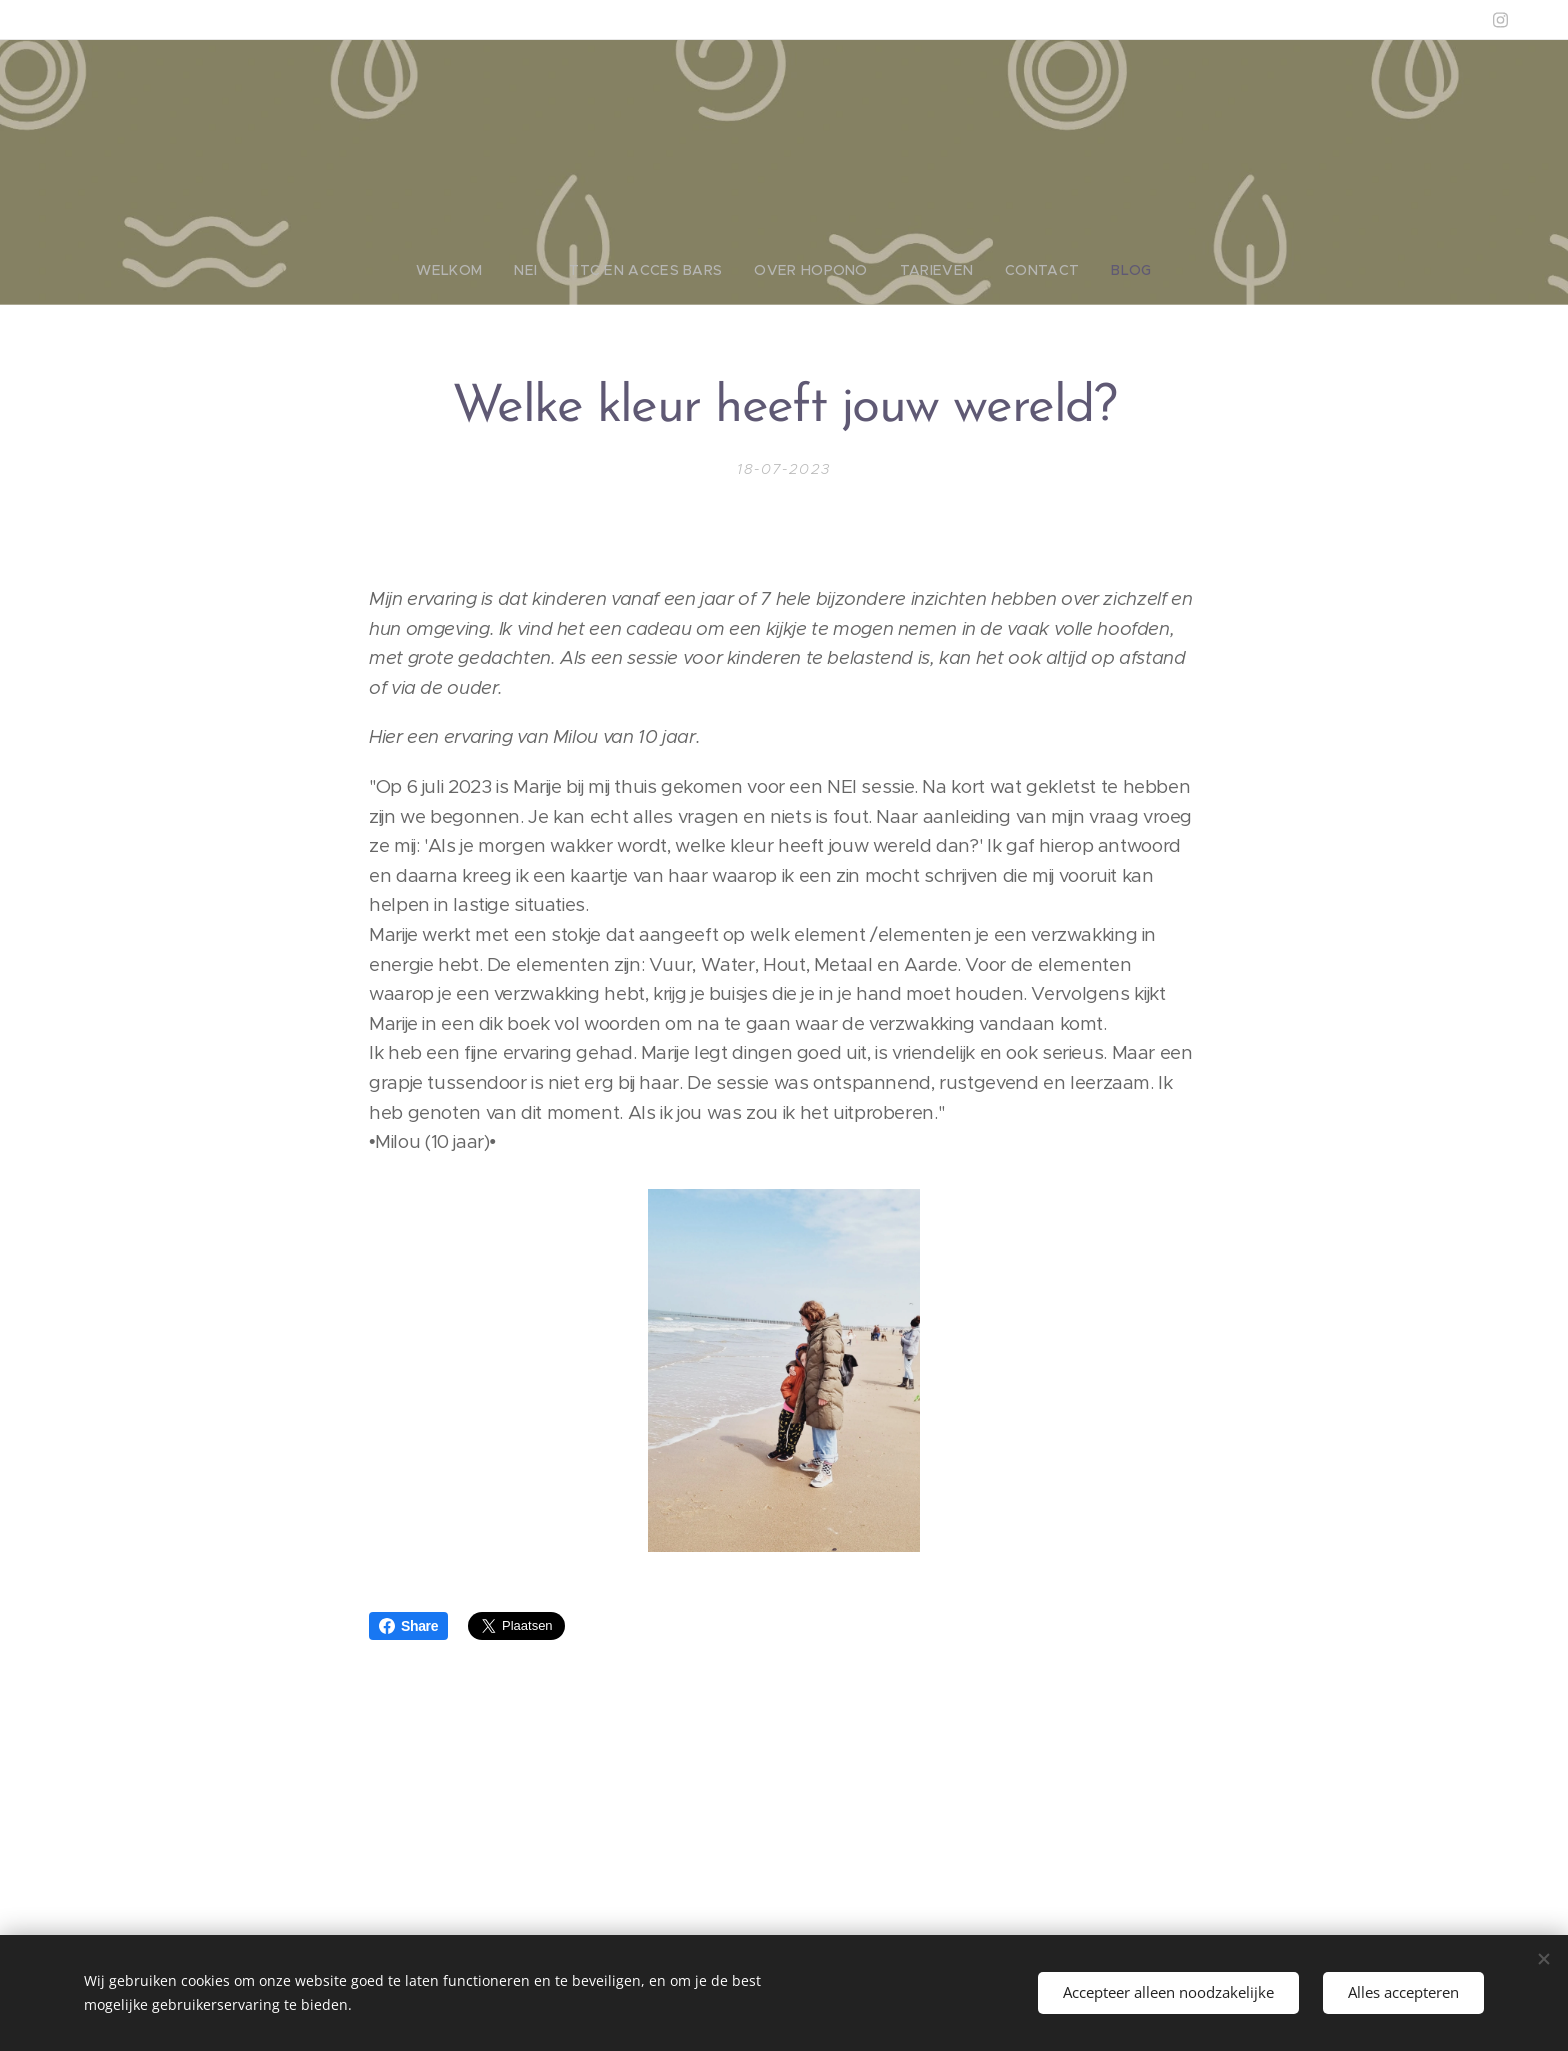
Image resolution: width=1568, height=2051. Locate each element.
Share (408, 1626)
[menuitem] (475, 270)
